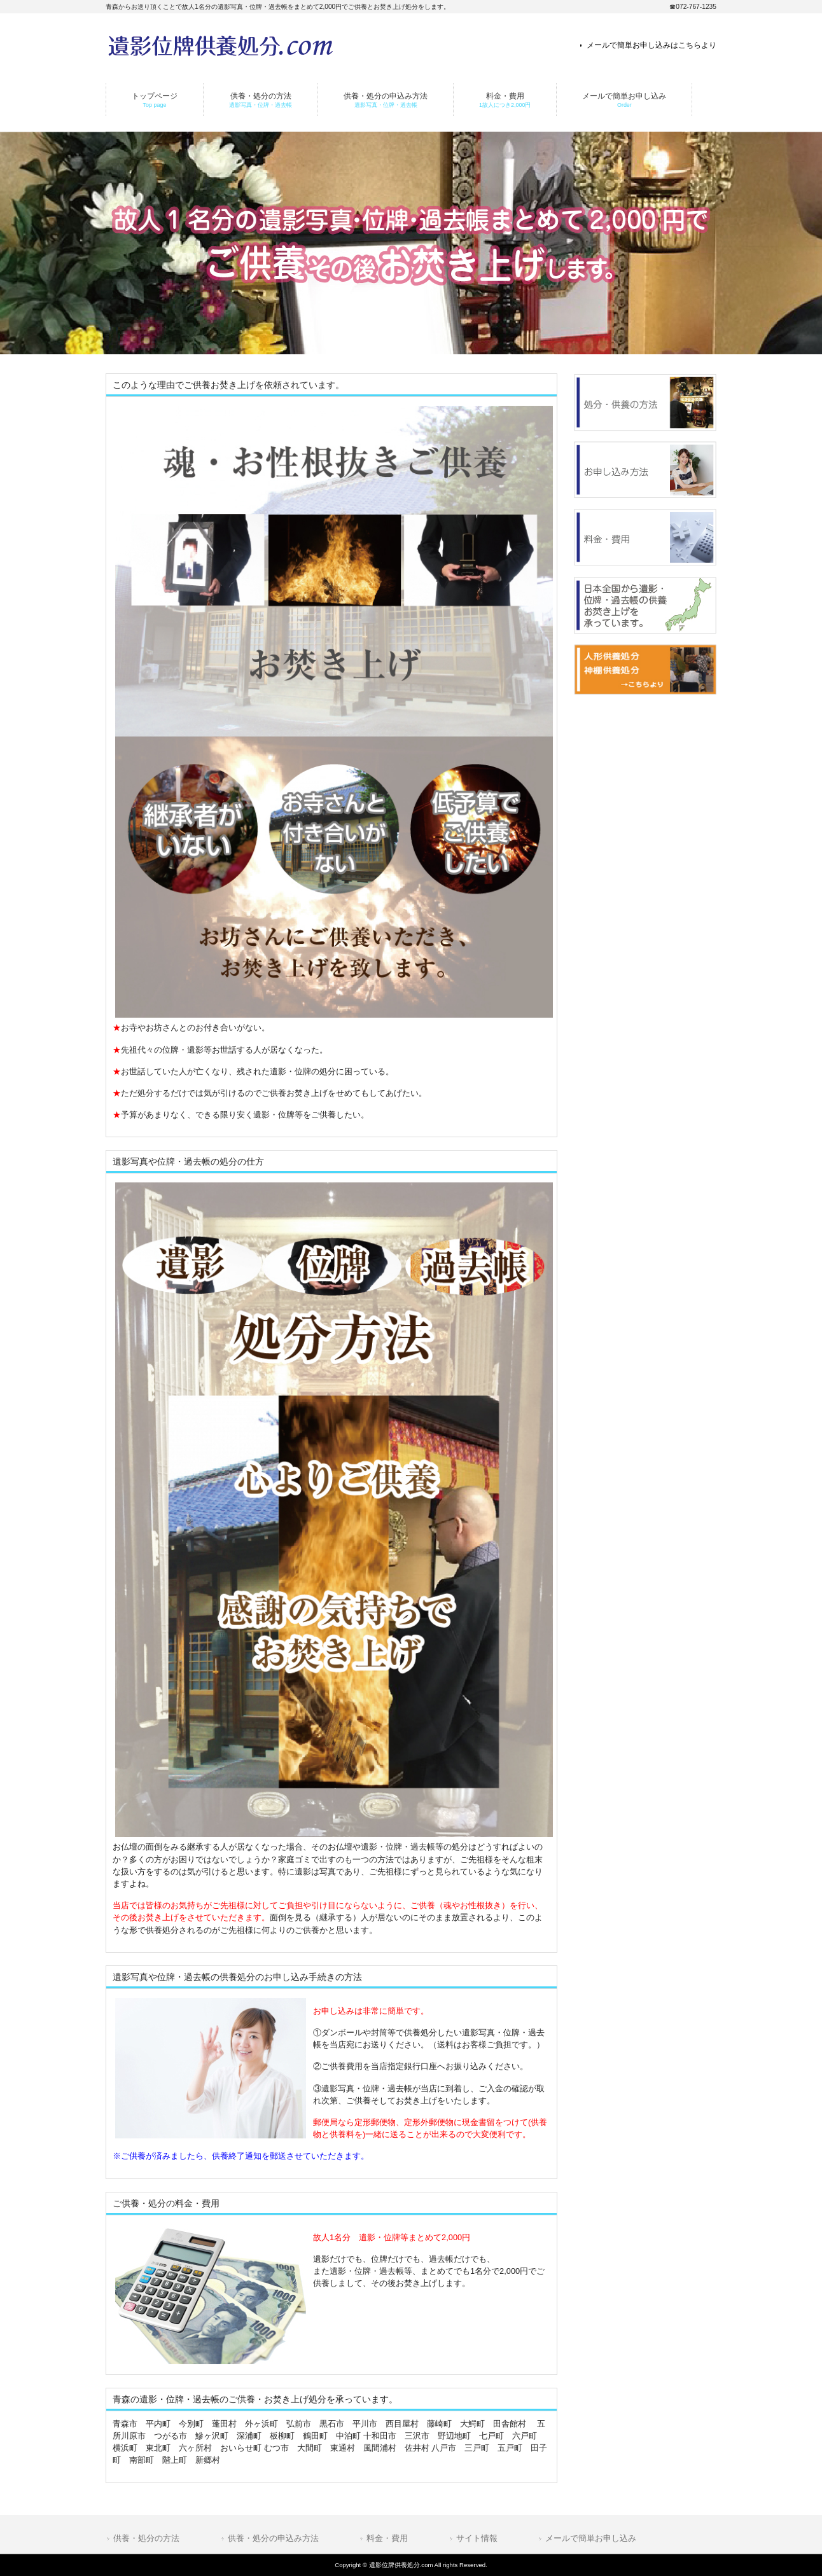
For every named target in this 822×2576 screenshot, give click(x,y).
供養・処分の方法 (146, 2538)
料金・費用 (387, 2538)
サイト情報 (477, 2538)
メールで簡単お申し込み (590, 2538)
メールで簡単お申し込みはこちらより (651, 45)
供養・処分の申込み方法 (273, 2538)
